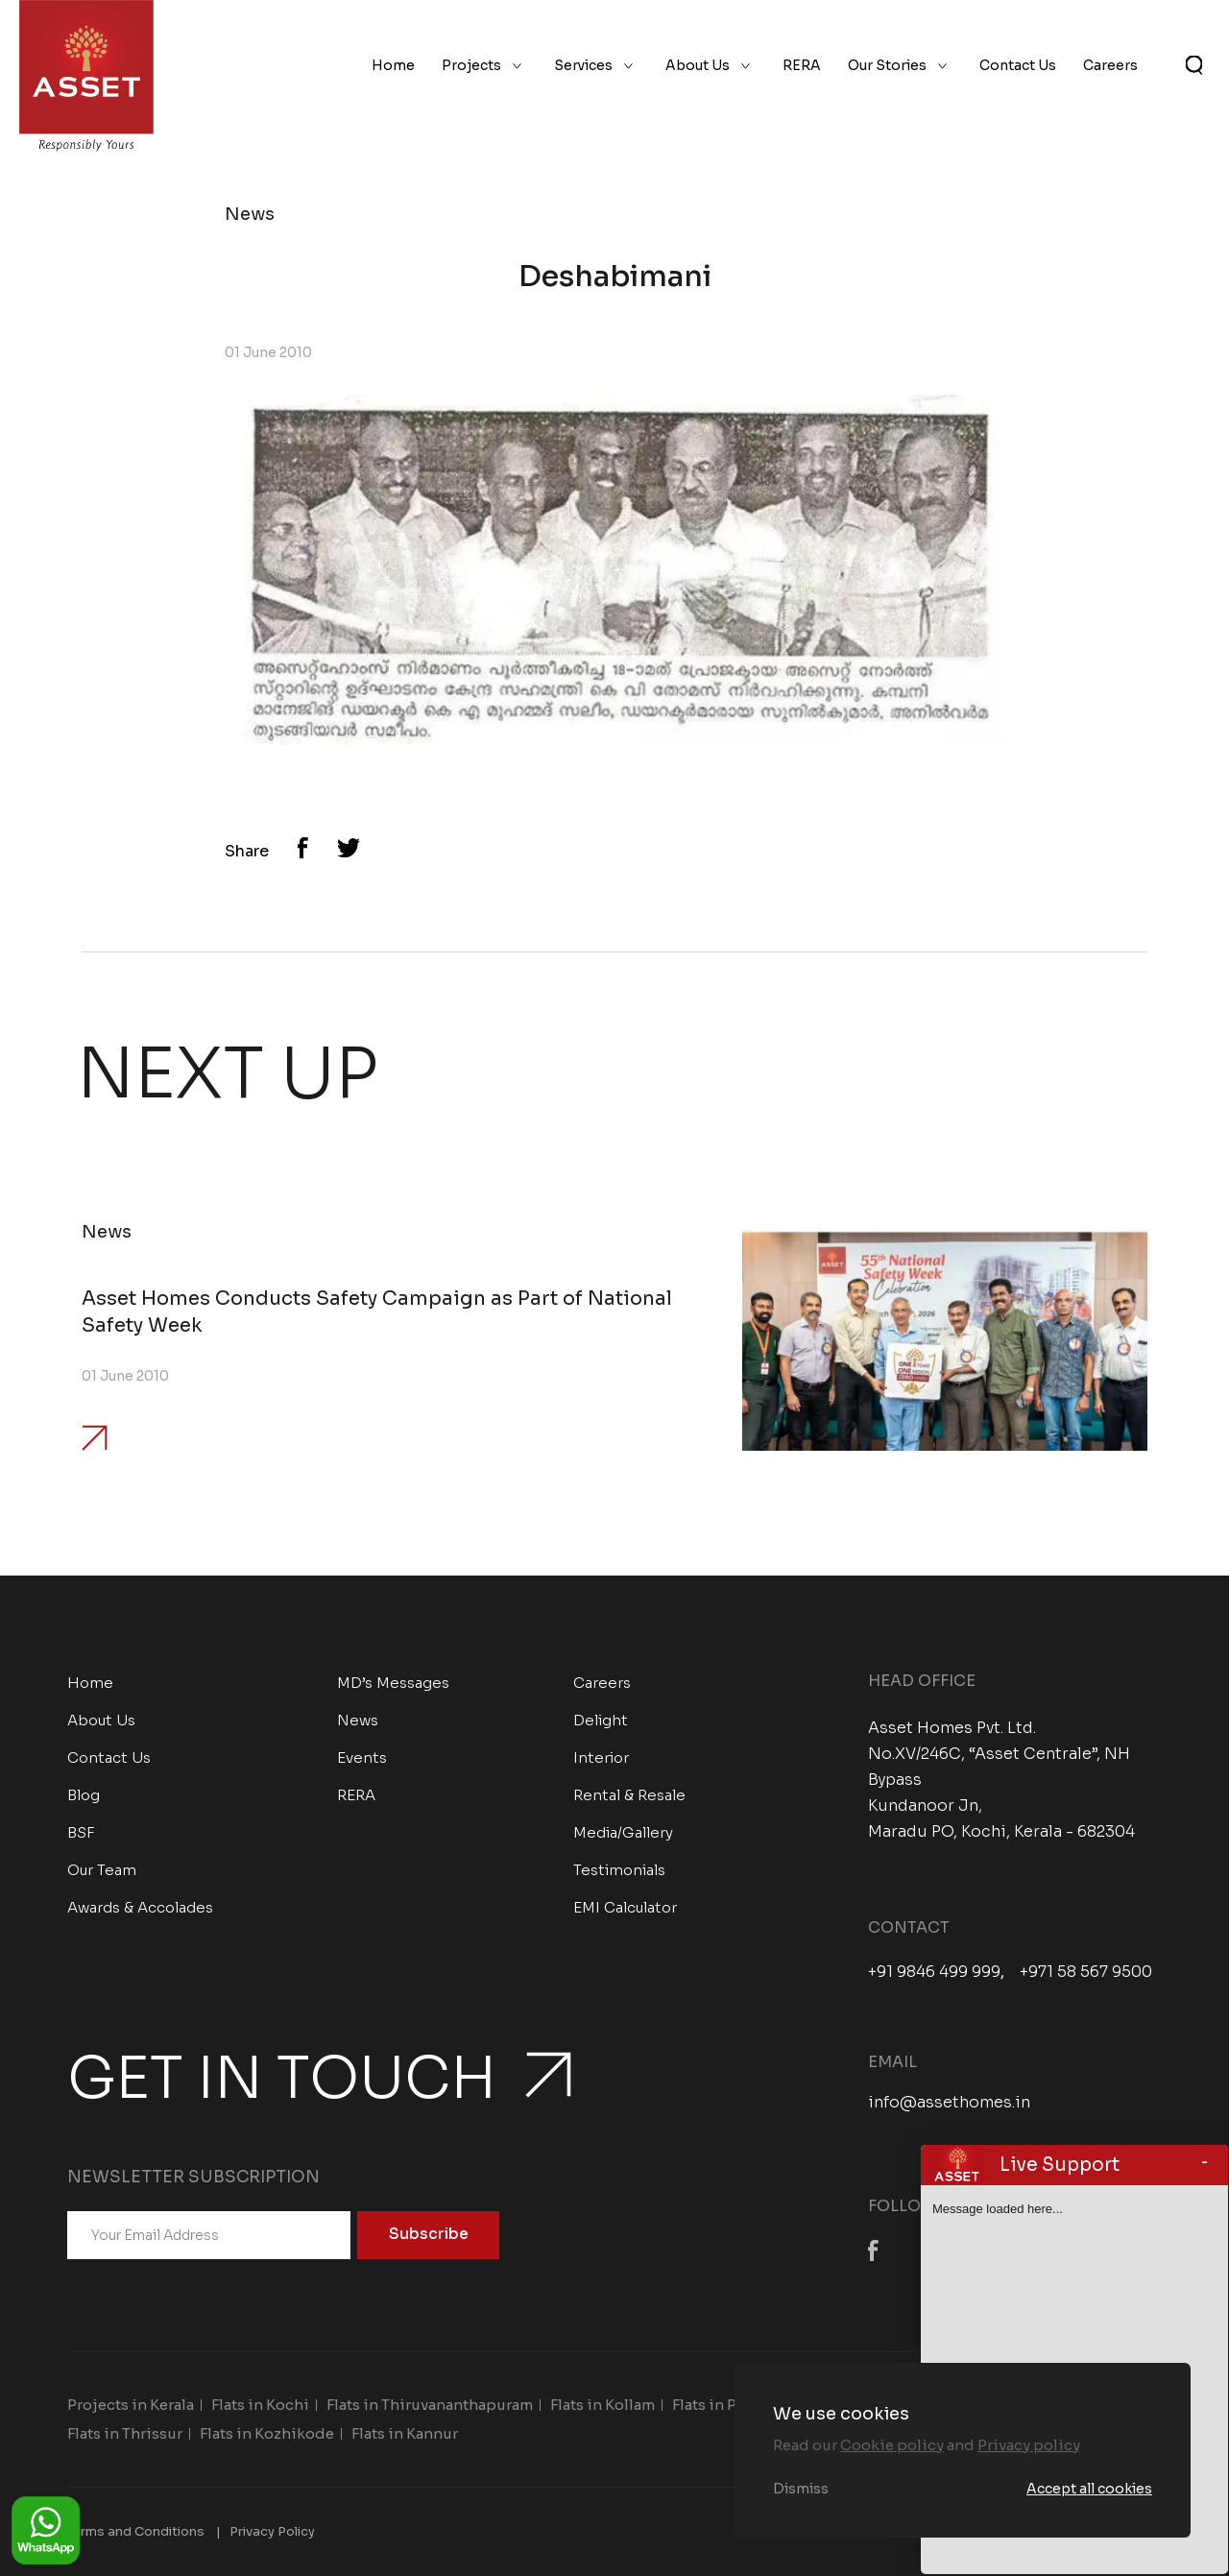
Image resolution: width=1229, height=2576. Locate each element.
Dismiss (801, 2488)
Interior (601, 1757)
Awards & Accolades (140, 1907)
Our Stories (887, 65)
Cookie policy (892, 2445)
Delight (600, 1720)
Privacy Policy (272, 2531)
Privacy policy (1028, 2445)
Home (393, 65)
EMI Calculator (625, 1907)
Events (362, 1757)
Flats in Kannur (404, 2433)
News (357, 1720)
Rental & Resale (629, 1795)
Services (583, 65)
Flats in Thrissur (124, 2433)
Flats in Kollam (602, 2404)
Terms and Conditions (136, 2531)
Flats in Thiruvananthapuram (429, 2404)
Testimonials (619, 1870)
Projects (471, 65)
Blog (83, 1795)
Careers (1110, 65)
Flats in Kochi (260, 2404)
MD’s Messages (393, 1682)
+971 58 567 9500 (1086, 1972)
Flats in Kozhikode (267, 2433)
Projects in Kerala (130, 2404)
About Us (697, 65)
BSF (81, 1832)
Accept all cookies (1089, 2488)
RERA (802, 65)
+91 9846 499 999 (934, 1972)
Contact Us (1017, 65)
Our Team (101, 1870)
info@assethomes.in (949, 2102)
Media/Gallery (623, 1832)
